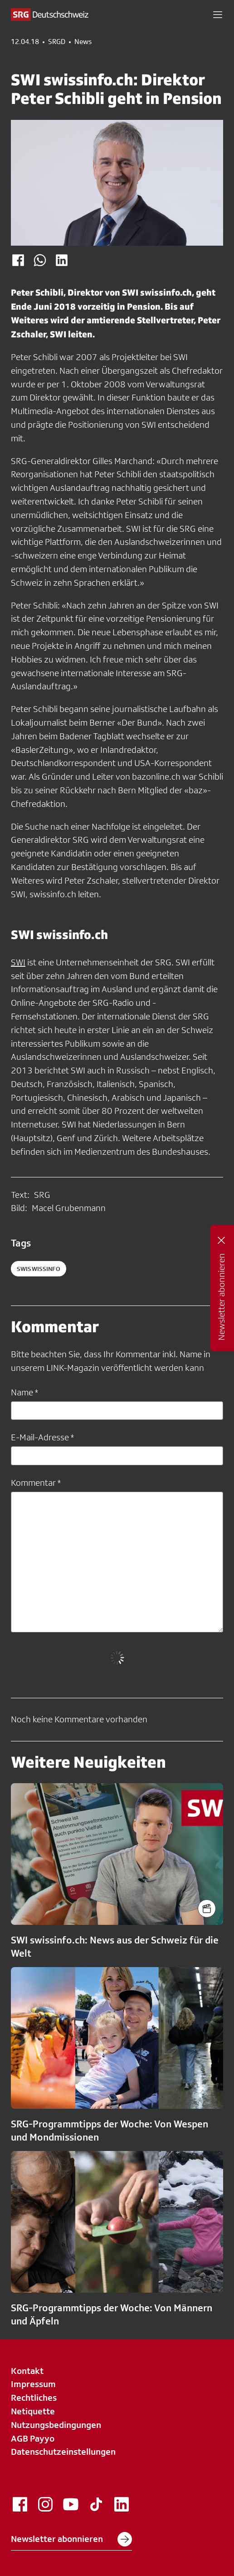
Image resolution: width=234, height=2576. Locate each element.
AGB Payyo (32, 2438)
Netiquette (33, 2411)
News (83, 42)
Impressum (33, 2384)
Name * (24, 1392)
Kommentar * (36, 1483)
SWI (18, 962)
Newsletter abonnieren (71, 2539)
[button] (217, 14)
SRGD (56, 42)
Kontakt (27, 2371)
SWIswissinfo (38, 1268)
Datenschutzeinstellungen (63, 2452)
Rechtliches (34, 2398)
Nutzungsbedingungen (56, 2425)
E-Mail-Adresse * (42, 1437)
